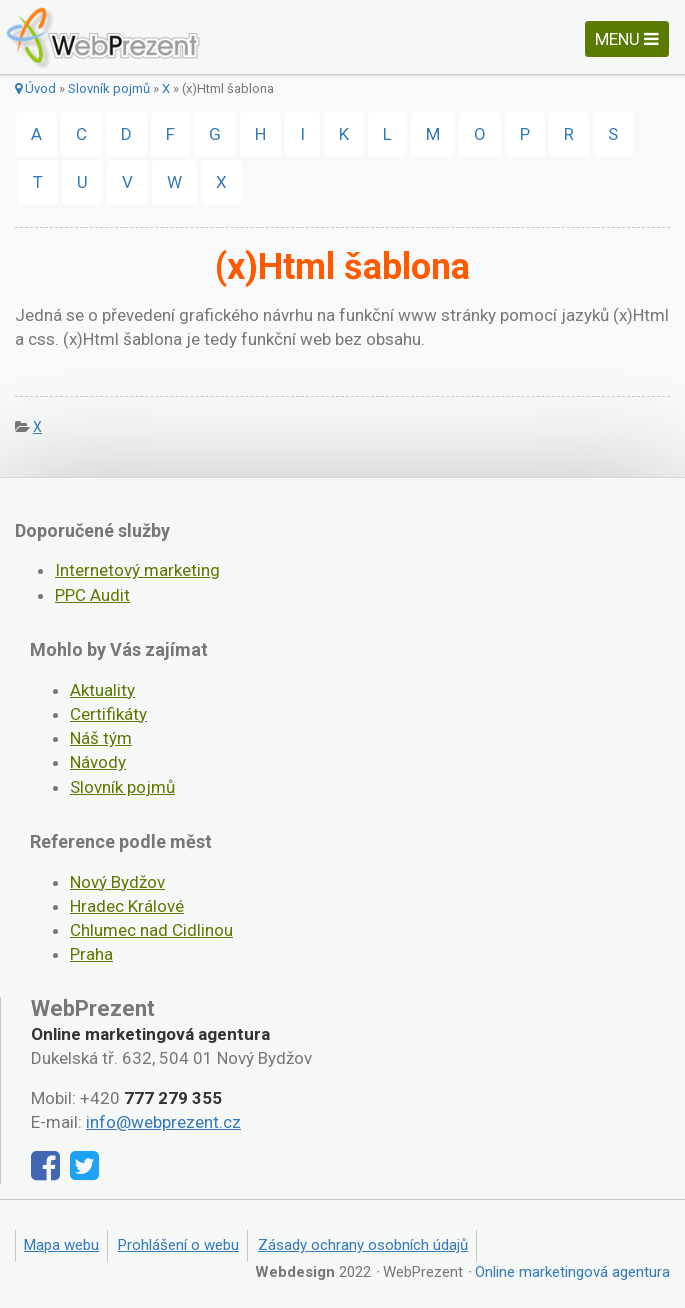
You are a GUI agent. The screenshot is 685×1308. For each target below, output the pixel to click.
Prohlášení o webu (178, 1245)
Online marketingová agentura (572, 1272)
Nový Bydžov (117, 882)
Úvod (35, 88)
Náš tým (101, 738)
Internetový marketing (137, 570)
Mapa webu (61, 1245)
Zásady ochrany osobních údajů (363, 1245)
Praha (91, 954)
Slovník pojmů (109, 88)
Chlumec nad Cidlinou (151, 930)
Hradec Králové (127, 906)
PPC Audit (92, 595)
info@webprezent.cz (163, 1122)
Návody (98, 762)
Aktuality (102, 690)
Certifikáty (108, 714)
